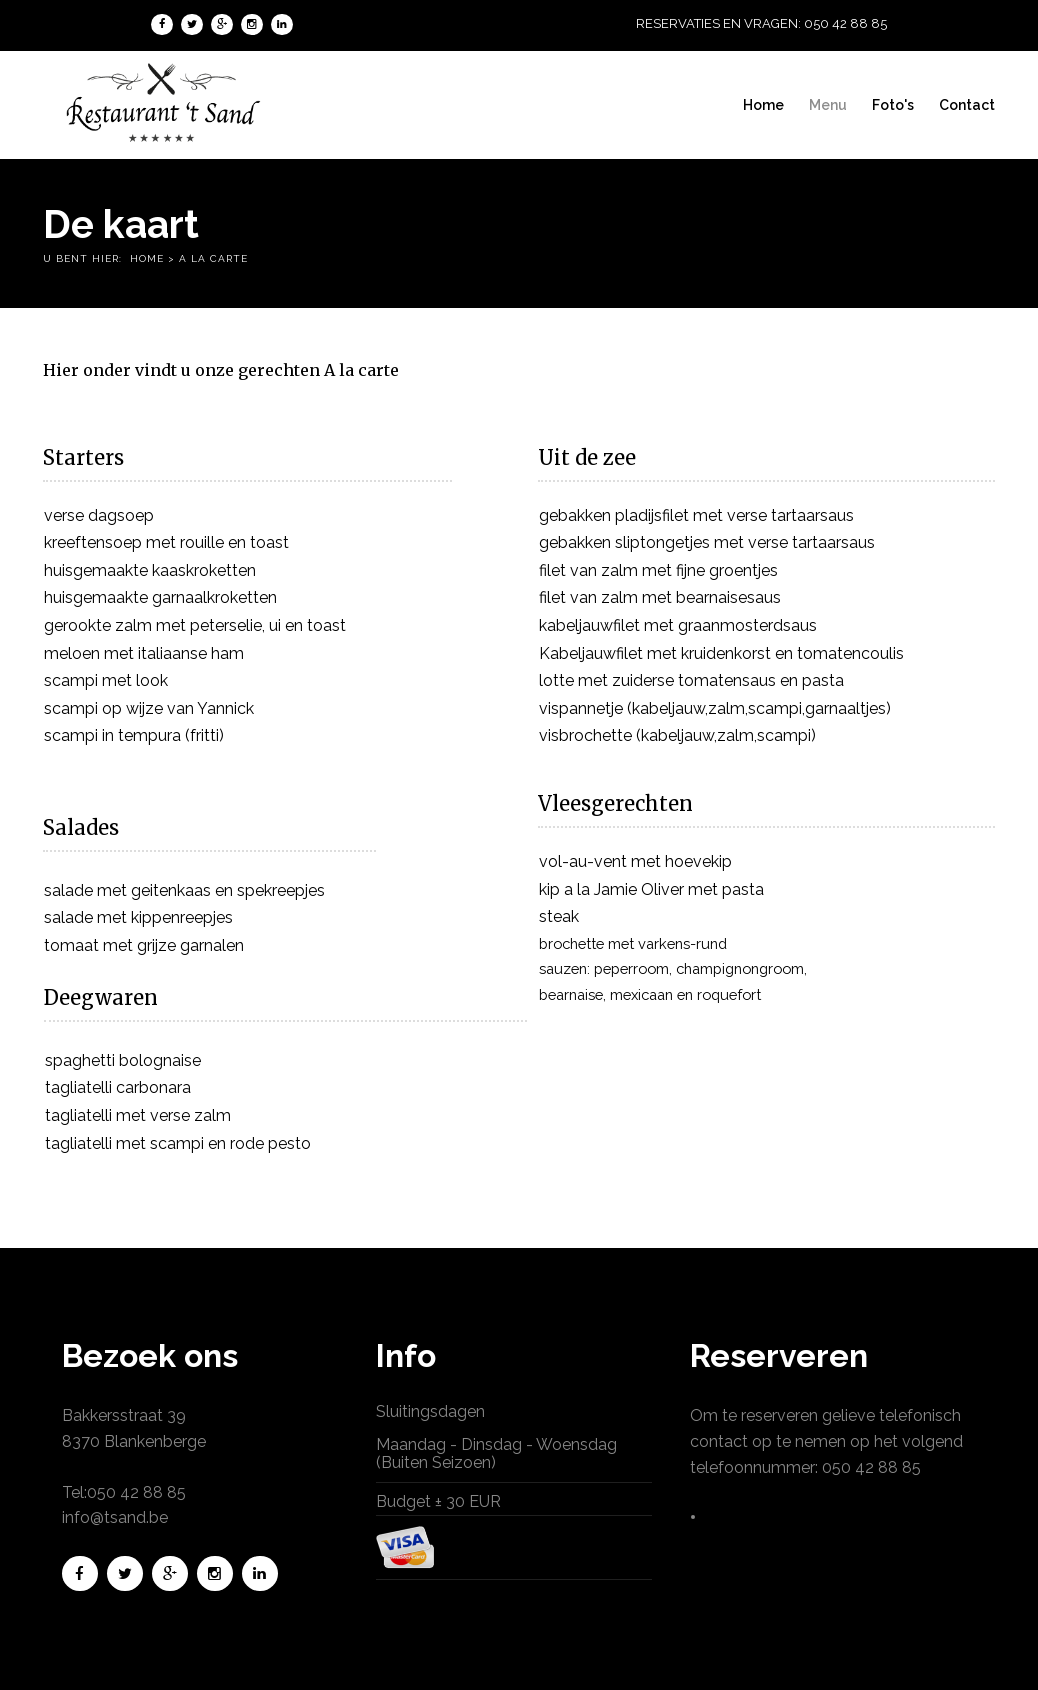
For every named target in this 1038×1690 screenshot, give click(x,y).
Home (764, 105)
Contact (968, 105)
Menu (829, 105)
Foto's (894, 105)
